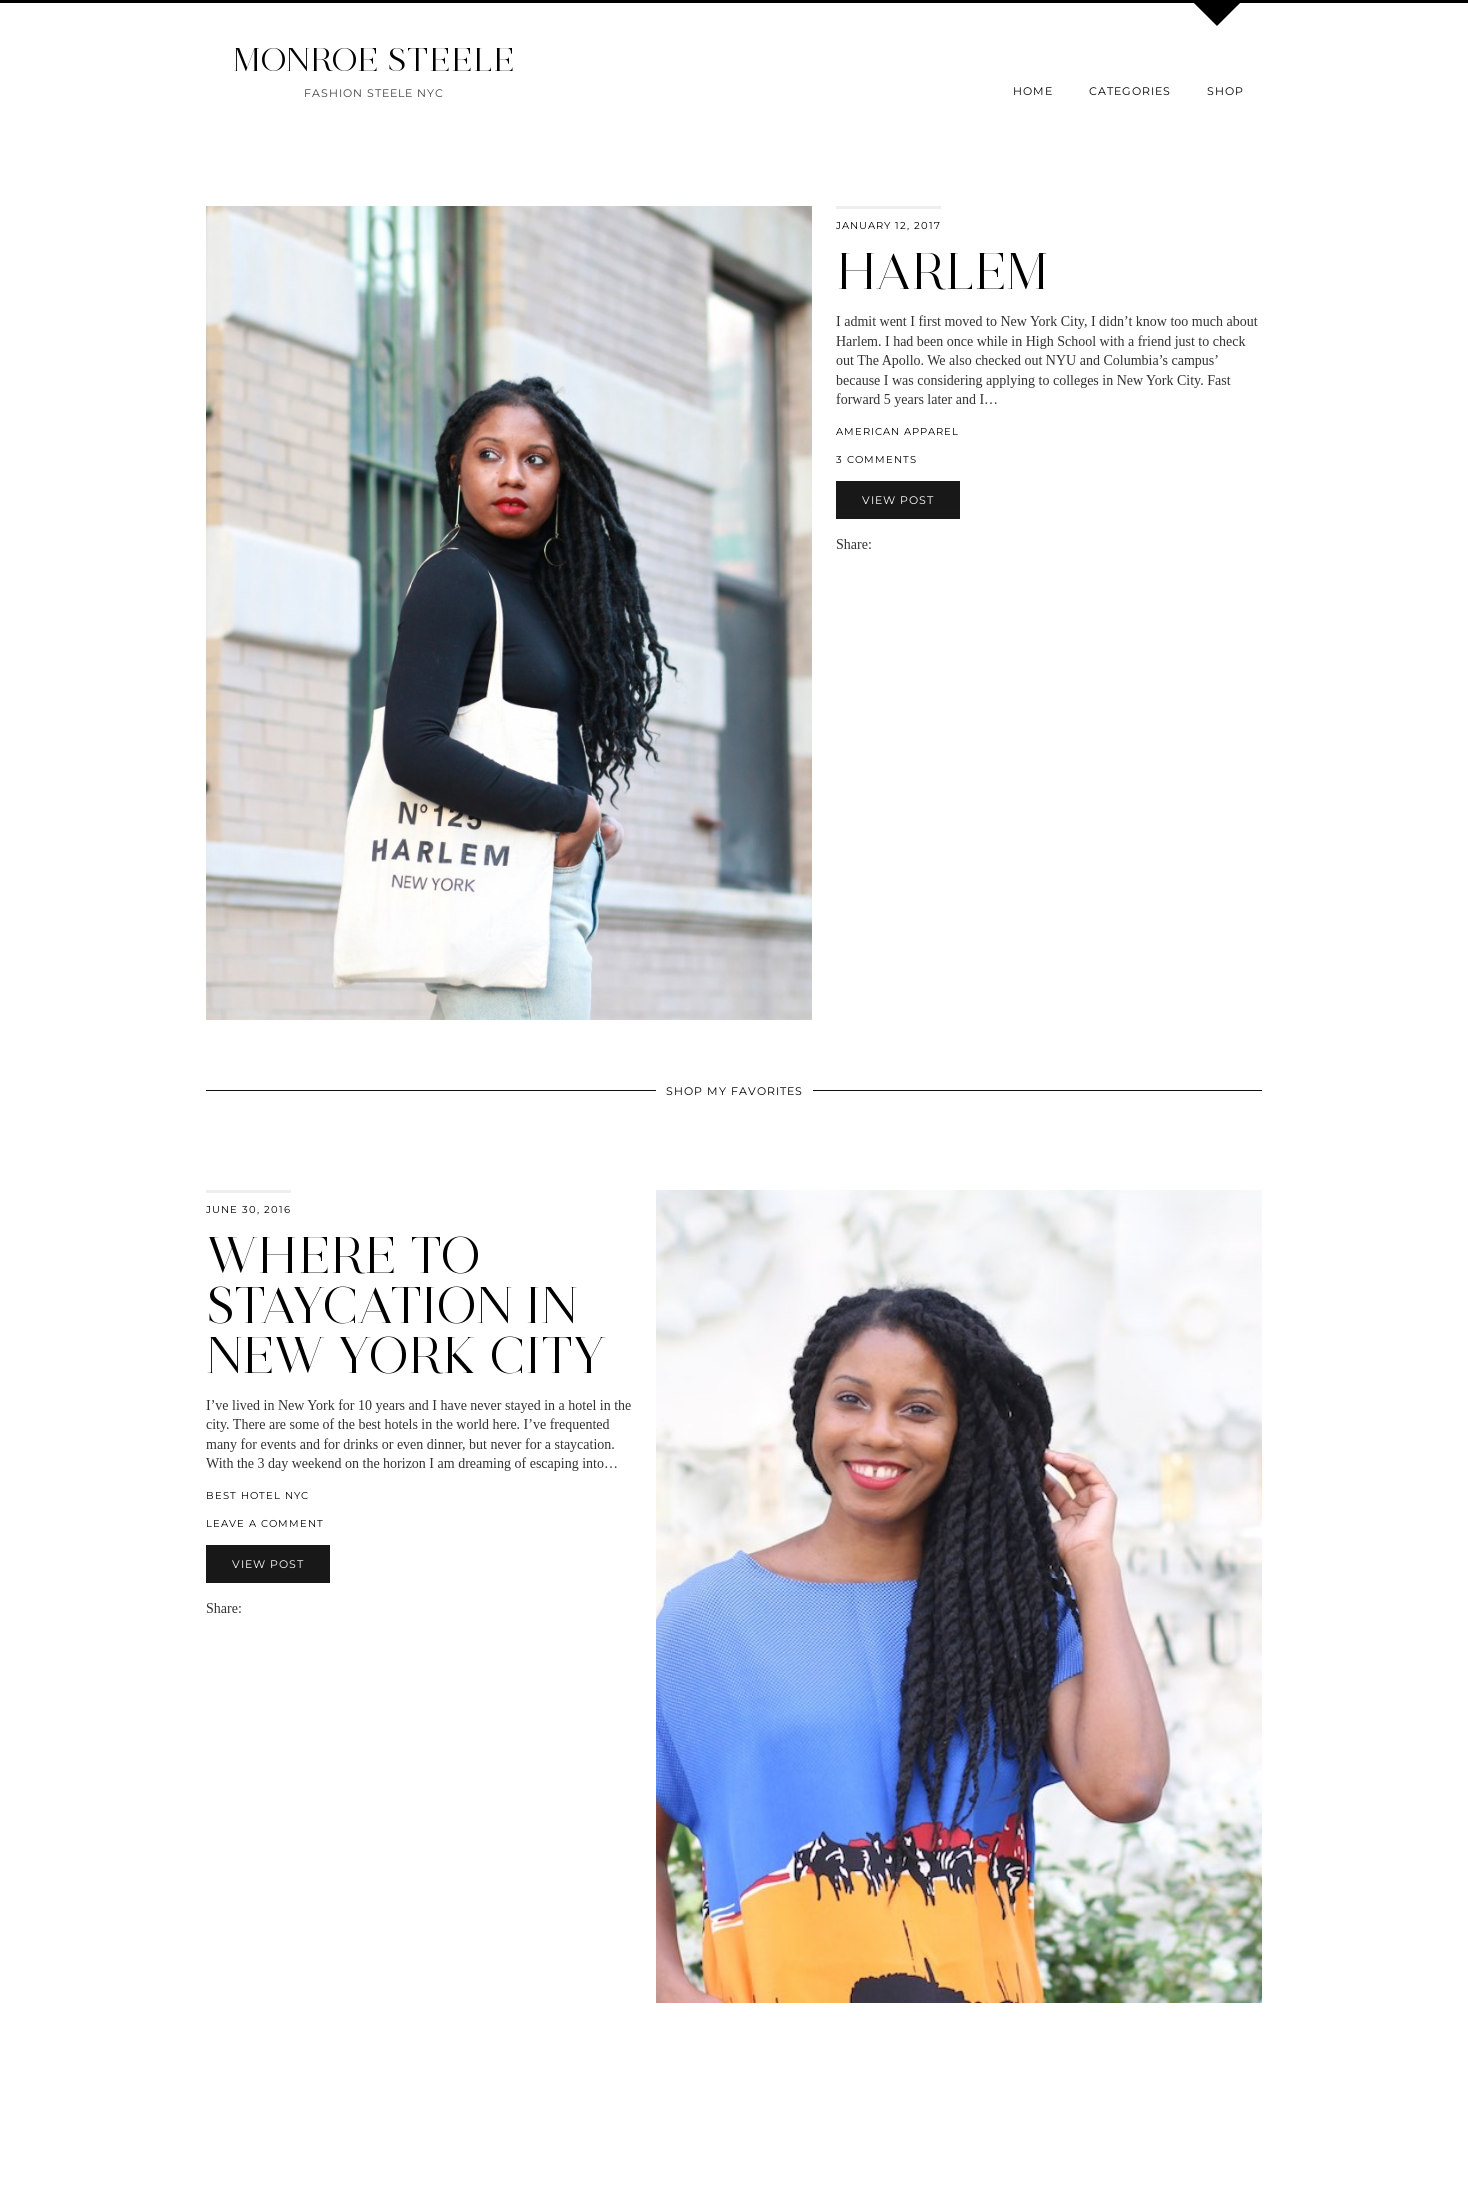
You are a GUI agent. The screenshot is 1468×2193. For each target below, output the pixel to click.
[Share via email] (880, 544)
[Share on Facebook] (890, 544)
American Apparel (897, 431)
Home (1033, 91)
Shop (1225, 91)
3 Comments (876, 459)
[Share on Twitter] (900, 544)
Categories (1130, 91)
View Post (898, 500)
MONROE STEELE (374, 59)
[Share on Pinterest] (910, 544)
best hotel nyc (257, 1495)
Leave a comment (265, 1523)
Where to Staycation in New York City (406, 1305)
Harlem (942, 271)
